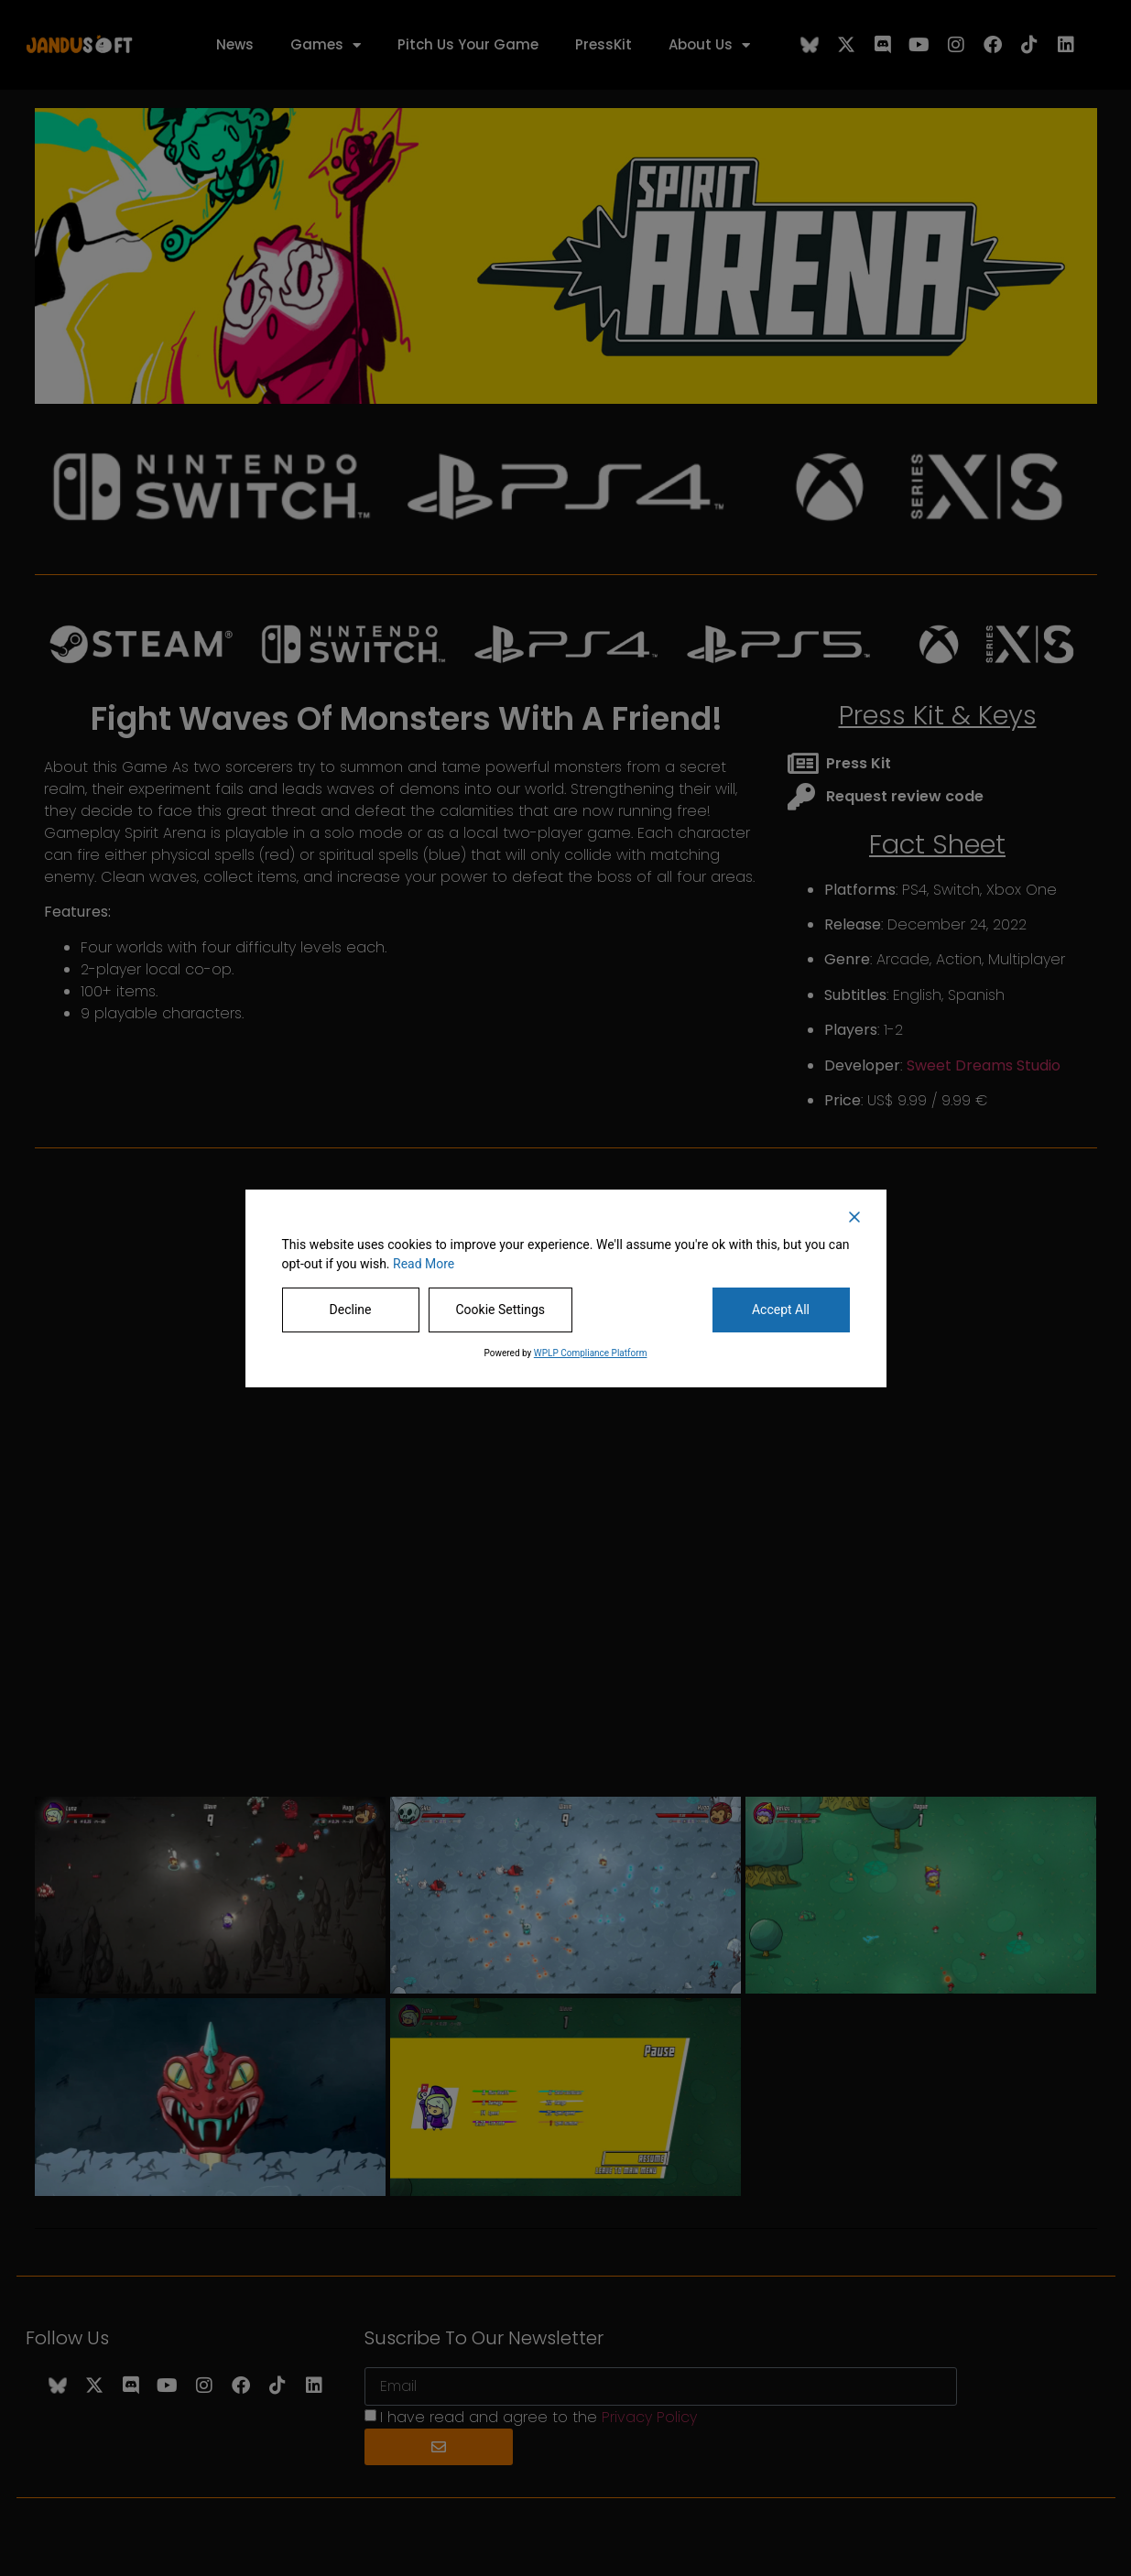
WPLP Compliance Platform (590, 1353)
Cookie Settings (501, 1309)
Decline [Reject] (351, 1309)
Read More (423, 1263)
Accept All (781, 1309)
